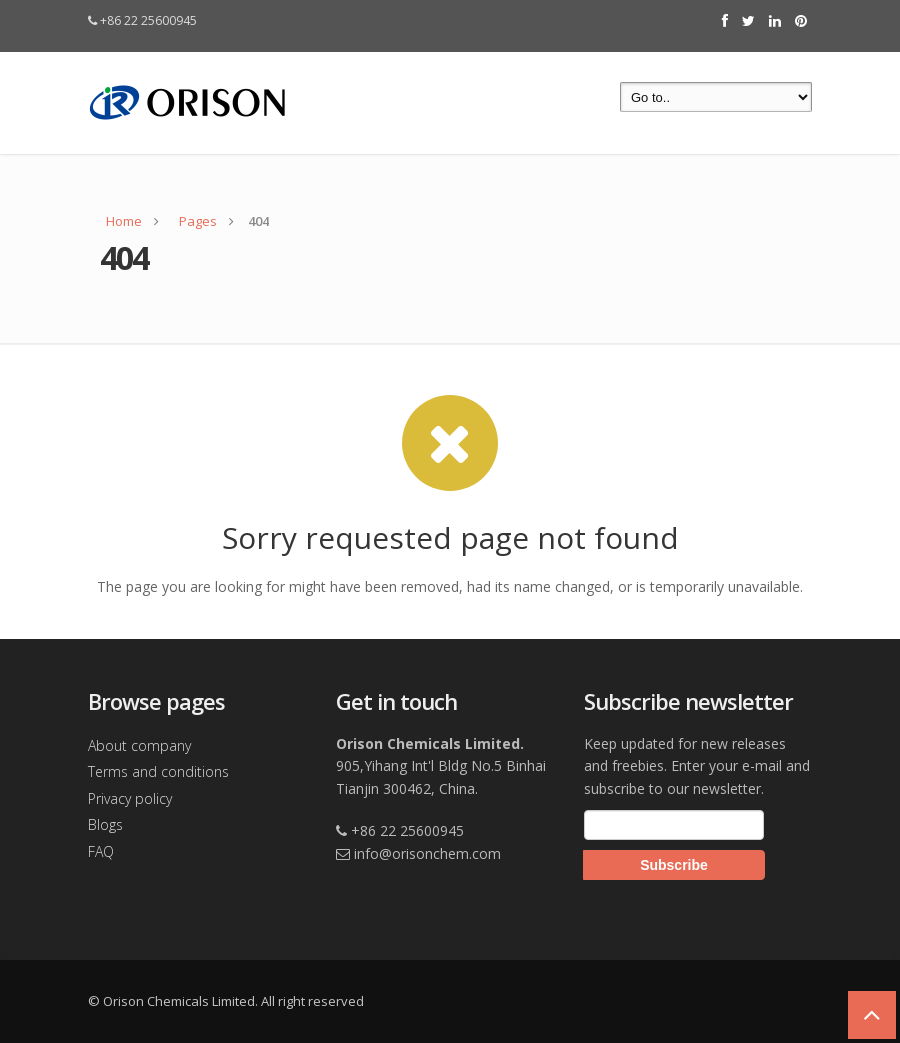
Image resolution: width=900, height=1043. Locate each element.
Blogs (105, 824)
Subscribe (674, 865)
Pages (198, 221)
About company (139, 745)
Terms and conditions (158, 771)
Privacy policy (130, 798)
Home (124, 221)
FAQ (101, 851)
